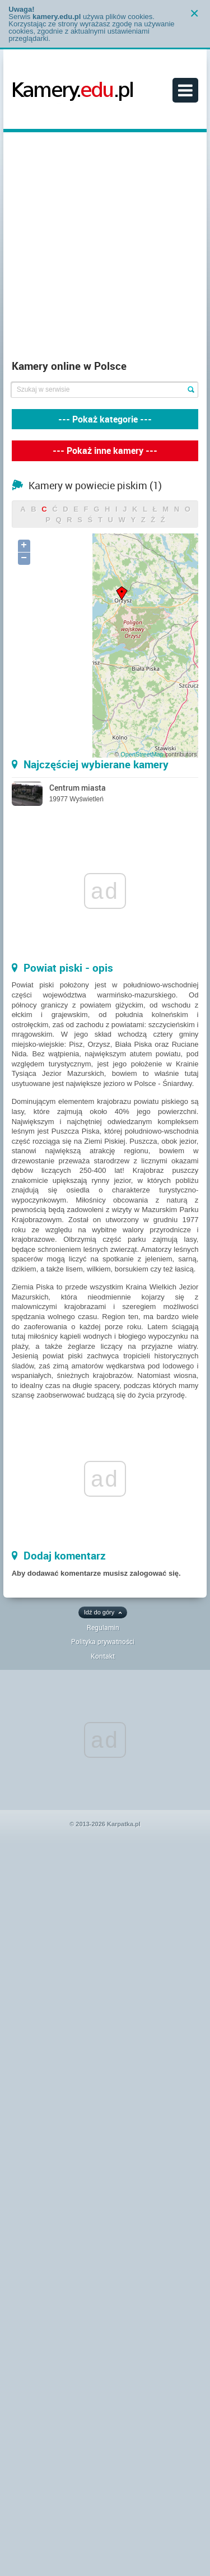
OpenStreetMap (141, 754)
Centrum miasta (77, 787)
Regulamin (103, 1627)
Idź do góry (99, 1612)
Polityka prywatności (102, 1641)
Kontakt (103, 1655)
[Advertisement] (105, 248)
